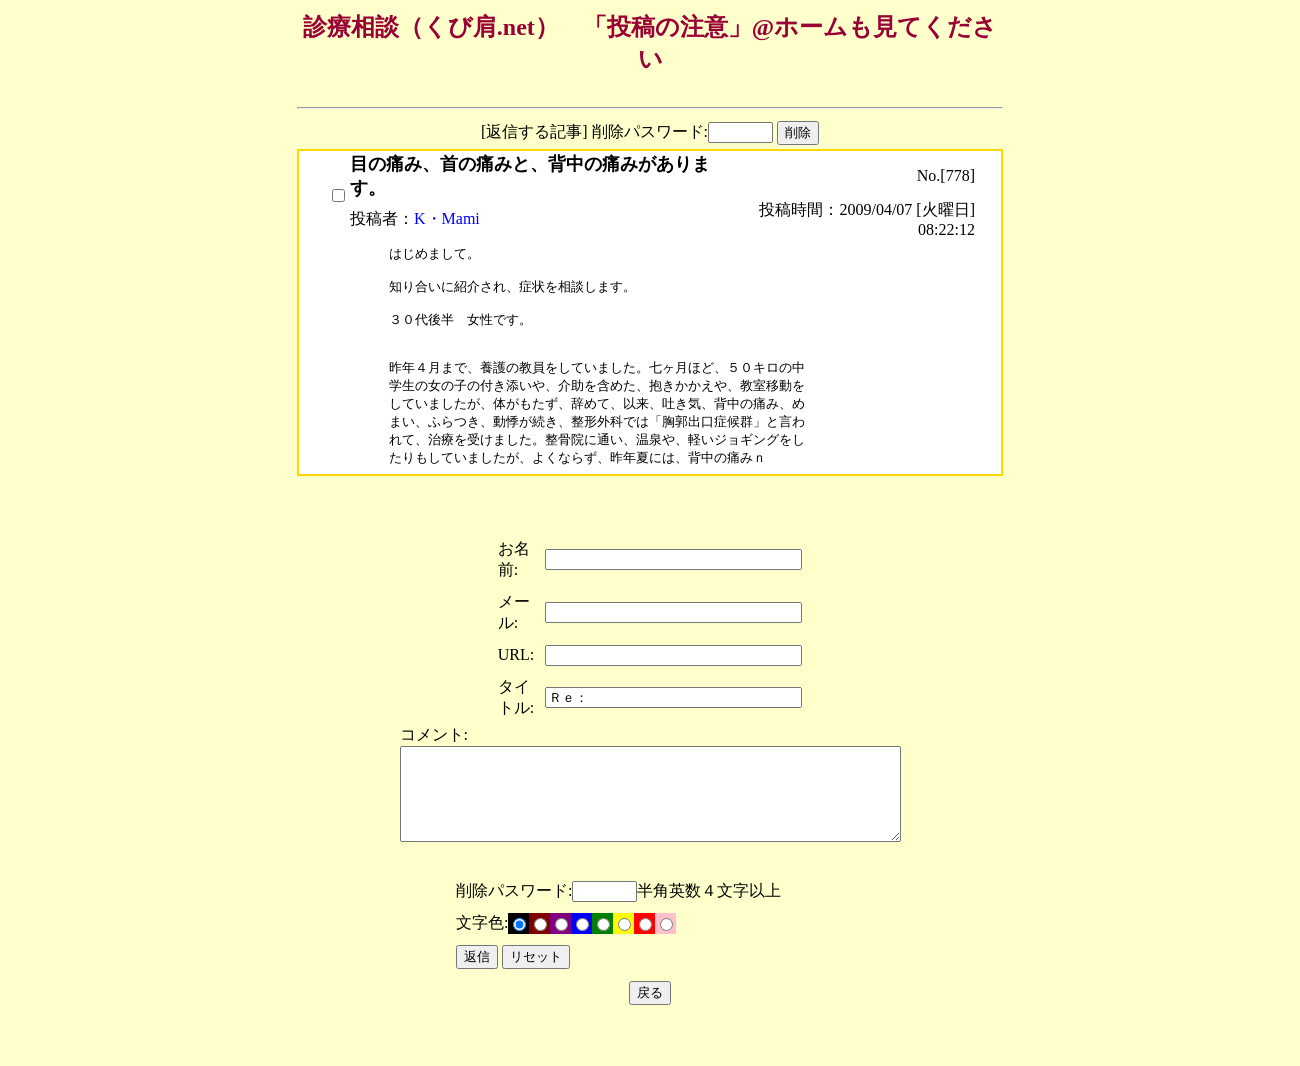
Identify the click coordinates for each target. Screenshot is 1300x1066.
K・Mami (447, 218)
